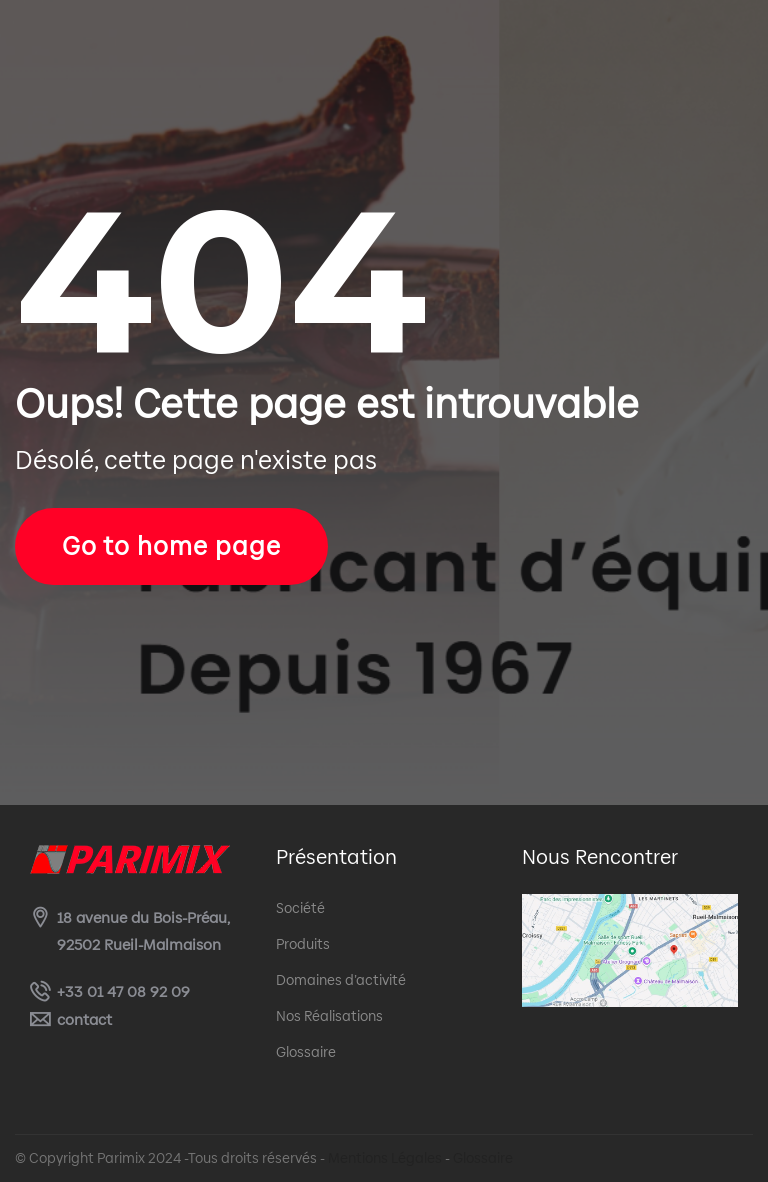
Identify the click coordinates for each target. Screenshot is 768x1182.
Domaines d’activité (341, 980)
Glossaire (306, 1052)
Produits (303, 944)
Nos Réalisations (329, 1016)
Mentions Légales (385, 1158)
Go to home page (171, 546)
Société (300, 908)
